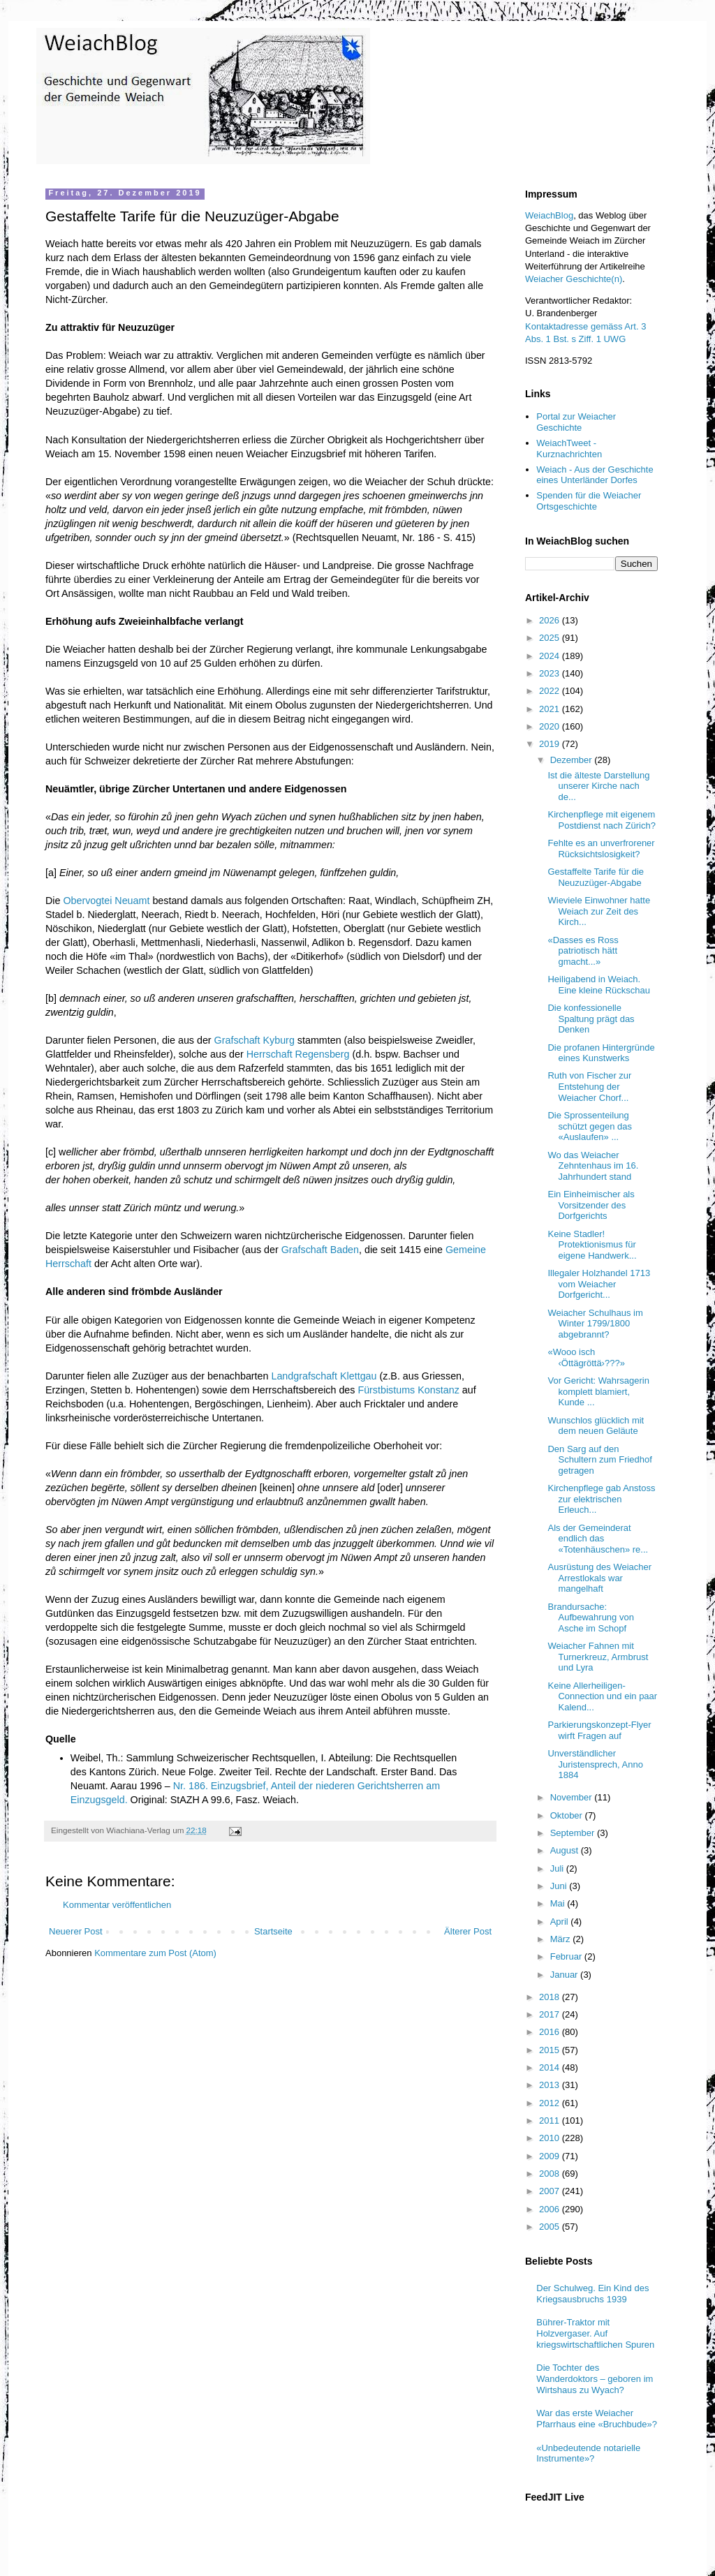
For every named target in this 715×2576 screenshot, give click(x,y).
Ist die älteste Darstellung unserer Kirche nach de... (598, 786)
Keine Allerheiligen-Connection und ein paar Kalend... (602, 1696)
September (573, 1833)
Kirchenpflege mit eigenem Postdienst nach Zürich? (601, 820)
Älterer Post (468, 1931)
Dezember (572, 760)
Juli (558, 1868)
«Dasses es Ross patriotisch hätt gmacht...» (582, 951)
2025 (550, 637)
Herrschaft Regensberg (298, 1054)
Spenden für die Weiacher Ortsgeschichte (588, 501)
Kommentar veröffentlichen (117, 1905)
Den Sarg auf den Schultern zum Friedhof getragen (599, 1460)
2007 (550, 2191)
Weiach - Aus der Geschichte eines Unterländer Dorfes (594, 475)
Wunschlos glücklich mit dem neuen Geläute (595, 1426)
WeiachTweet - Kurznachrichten (569, 448)
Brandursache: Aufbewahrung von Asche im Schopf (590, 1617)
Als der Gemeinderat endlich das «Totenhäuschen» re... (597, 1539)
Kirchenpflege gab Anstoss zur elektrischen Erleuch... (601, 1499)
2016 (550, 2032)
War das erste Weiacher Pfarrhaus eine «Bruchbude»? (596, 2418)
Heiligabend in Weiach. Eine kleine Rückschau (598, 984)
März (561, 1939)
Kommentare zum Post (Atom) (155, 1953)
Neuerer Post (76, 1931)
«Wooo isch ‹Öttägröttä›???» (585, 1357)
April (560, 1921)
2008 (550, 2173)
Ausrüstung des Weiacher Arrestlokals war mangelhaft (599, 1578)
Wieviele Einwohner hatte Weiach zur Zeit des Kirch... (598, 911)
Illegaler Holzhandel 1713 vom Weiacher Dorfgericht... (598, 1284)
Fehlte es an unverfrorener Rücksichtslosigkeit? (600, 848)
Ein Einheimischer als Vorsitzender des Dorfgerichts (590, 1205)
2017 (550, 2014)
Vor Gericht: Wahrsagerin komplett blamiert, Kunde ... (598, 1391)
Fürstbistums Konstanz (408, 1390)
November (572, 1797)
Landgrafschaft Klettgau (323, 1376)
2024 (550, 656)
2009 (550, 2156)
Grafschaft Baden (320, 1249)
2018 (550, 1997)
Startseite (273, 1931)
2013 (550, 2085)
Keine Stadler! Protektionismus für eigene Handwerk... (591, 1245)
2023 (550, 673)
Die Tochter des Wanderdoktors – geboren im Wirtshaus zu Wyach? (594, 2378)
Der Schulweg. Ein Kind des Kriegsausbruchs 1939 (592, 2293)
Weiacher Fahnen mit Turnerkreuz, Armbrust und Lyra (597, 1657)
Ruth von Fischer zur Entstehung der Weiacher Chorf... (589, 1086)
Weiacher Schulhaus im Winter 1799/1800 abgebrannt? (594, 1324)
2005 (550, 2226)
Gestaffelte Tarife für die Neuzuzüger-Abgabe (595, 877)
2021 (550, 709)
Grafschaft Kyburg (254, 1040)
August (565, 1850)
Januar (565, 1974)
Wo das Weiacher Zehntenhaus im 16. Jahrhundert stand (592, 1166)
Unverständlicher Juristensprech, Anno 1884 (594, 1764)
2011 (550, 2120)
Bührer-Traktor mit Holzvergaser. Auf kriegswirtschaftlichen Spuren (595, 2333)
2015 (550, 2050)
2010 (550, 2138)
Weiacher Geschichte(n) (573, 279)
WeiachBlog (549, 215)
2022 (550, 691)
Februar (567, 1956)
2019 (550, 744)
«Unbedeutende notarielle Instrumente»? (588, 2453)
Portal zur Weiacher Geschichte (576, 422)
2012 (550, 2103)
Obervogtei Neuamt (106, 900)
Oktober (567, 1815)
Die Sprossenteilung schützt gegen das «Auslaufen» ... (589, 1126)
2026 (550, 620)
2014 (550, 2067)
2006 (550, 2209)
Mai (559, 1903)
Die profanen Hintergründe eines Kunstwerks (600, 1053)
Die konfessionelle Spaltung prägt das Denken (590, 1018)
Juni (559, 1886)
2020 (550, 726)
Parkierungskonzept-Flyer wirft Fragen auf (599, 1730)
